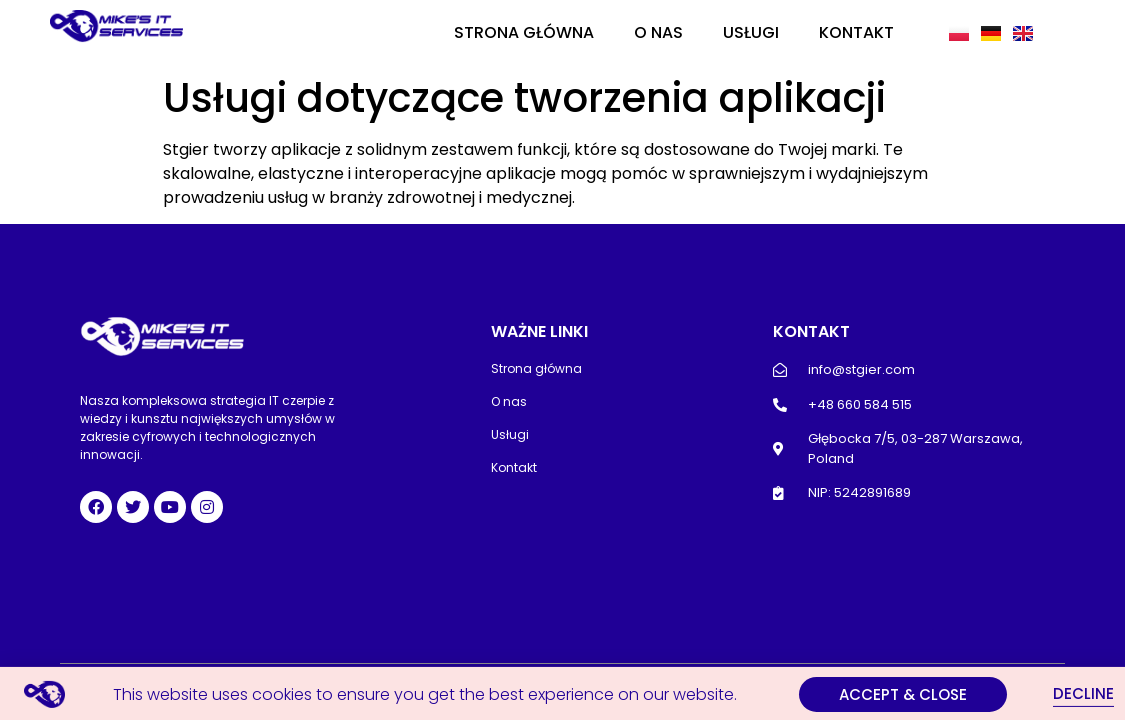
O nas (658, 32)
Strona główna (524, 32)
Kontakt (856, 32)
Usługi (751, 32)
